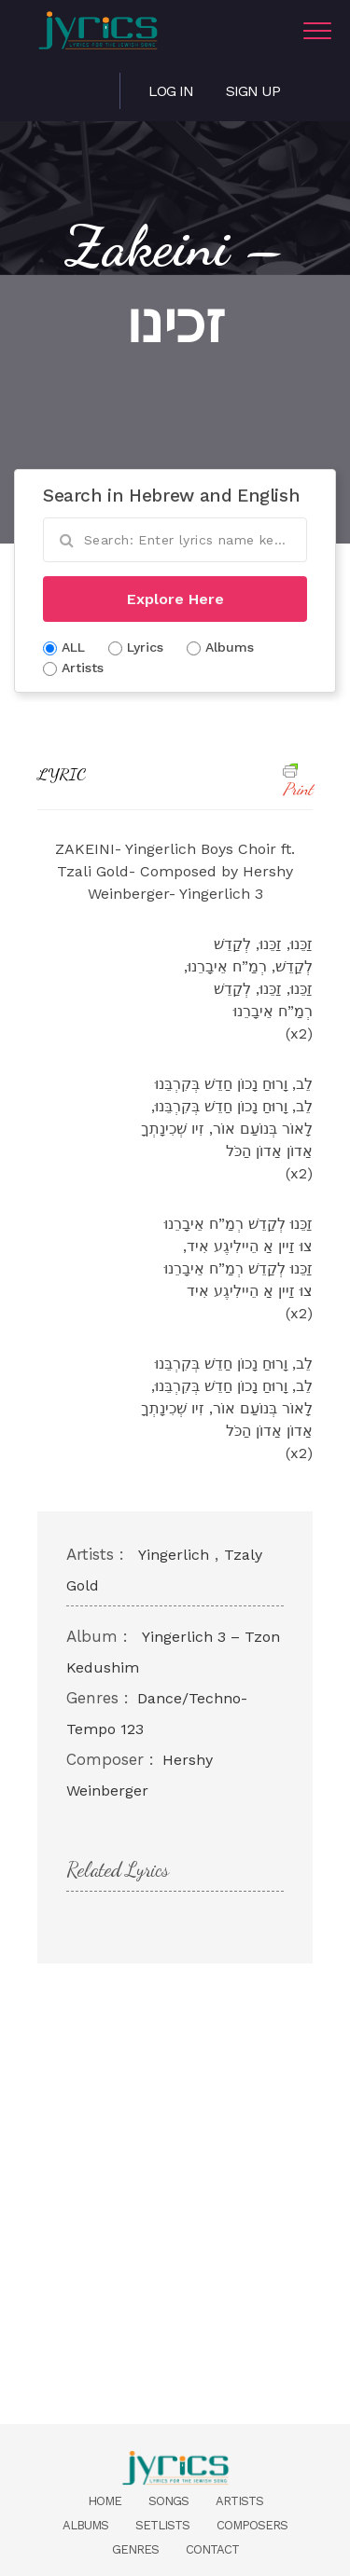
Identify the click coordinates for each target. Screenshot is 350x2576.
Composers (252, 2525)
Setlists (162, 2525)
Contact (212, 2549)
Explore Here (175, 599)
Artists (239, 2501)
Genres (135, 2549)
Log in (170, 91)
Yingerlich (173, 1555)
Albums (85, 2525)
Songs (168, 2501)
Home (104, 2501)
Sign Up (253, 91)
